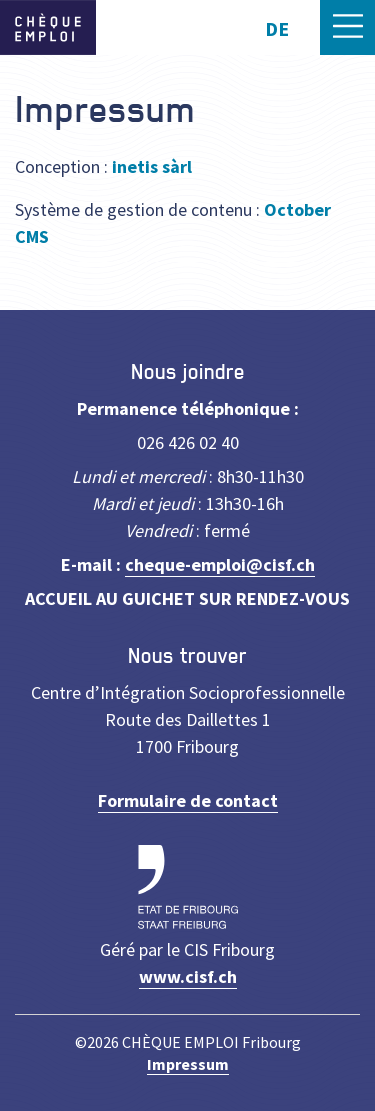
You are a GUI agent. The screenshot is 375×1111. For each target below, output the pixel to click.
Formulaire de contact (188, 800)
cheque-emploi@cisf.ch (220, 564)
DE (277, 28)
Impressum (188, 1064)
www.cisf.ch (188, 976)
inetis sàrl (152, 166)
